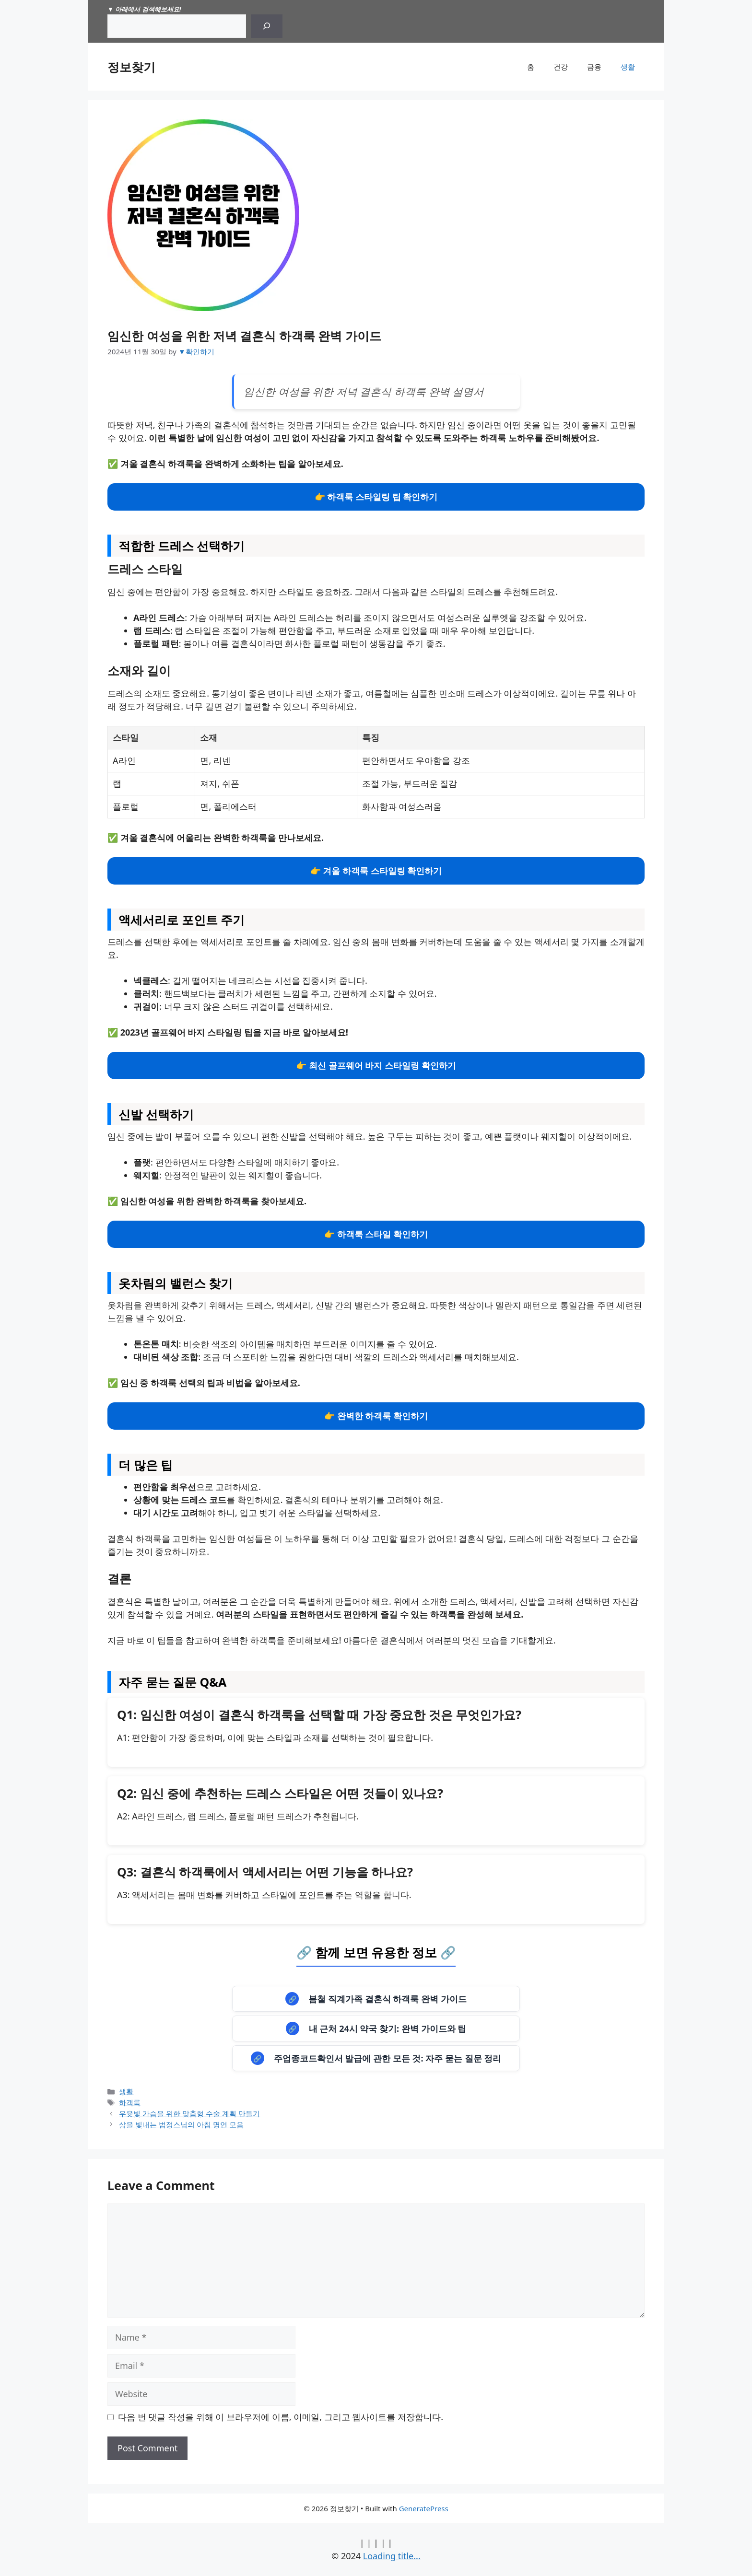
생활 (628, 66)
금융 (594, 66)
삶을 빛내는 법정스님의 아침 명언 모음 (181, 2124)
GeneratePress (423, 2508)
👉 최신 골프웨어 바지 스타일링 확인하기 (376, 1065)
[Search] (266, 26)
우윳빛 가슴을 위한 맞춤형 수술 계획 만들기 (189, 2113)
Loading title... (392, 2556)
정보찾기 (131, 66)
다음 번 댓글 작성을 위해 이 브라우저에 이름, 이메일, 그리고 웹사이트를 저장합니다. (280, 2417)
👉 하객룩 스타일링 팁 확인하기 (376, 496)
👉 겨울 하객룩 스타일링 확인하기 (376, 870)
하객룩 (130, 2102)
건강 (560, 66)
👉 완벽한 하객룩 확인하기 (376, 1416)
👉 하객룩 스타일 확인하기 (376, 1234)
